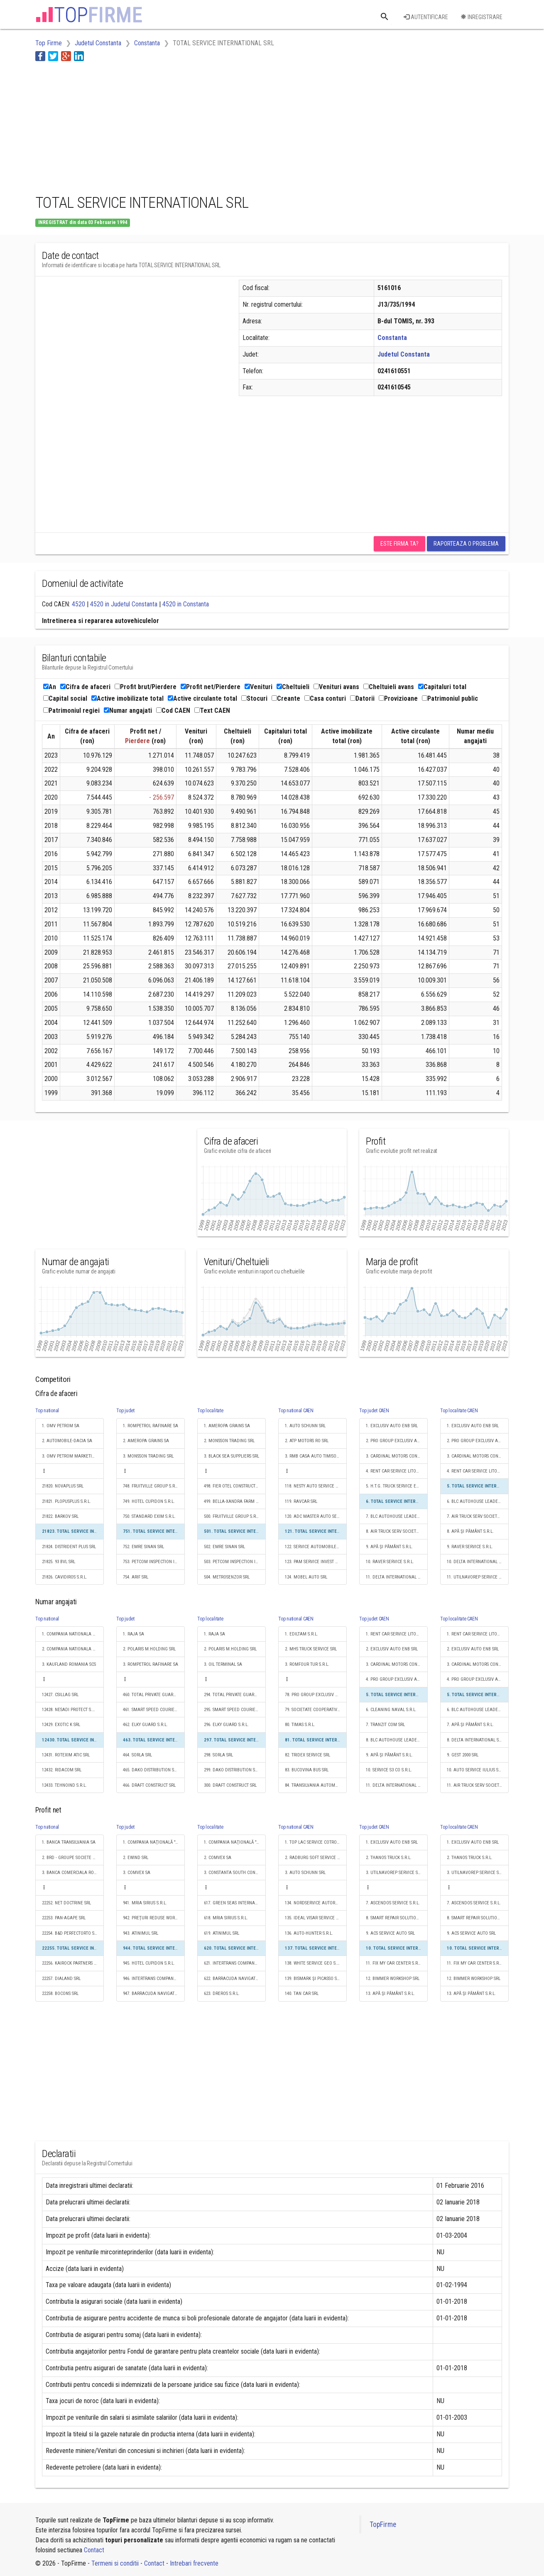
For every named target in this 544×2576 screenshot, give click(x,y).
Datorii (362, 698)
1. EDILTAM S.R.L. (301, 1634)
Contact (94, 2550)
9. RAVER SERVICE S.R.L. (470, 1546)
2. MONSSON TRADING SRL (229, 1440)
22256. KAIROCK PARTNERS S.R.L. (73, 1963)
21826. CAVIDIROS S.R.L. (64, 1577)
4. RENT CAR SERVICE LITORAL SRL (397, 1471)
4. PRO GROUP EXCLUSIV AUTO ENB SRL (397, 1679)
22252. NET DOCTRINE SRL (66, 1903)
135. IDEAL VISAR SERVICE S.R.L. (315, 1918)
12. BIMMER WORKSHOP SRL (392, 1978)
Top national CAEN (296, 1411)
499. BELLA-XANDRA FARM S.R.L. (235, 1501)
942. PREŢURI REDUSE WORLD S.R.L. (154, 1918)
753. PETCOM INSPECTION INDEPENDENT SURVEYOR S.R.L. (154, 1561)
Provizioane (398, 698)
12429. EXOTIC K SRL (61, 1724)
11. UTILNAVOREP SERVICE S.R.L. (478, 1577)
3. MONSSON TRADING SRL (148, 1456)
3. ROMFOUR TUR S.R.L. (307, 1664)
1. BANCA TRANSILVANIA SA (69, 1842)
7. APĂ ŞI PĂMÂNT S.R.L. (470, 1724)
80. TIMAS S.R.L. (300, 1724)
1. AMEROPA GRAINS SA (227, 1425)
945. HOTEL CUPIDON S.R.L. (149, 1963)
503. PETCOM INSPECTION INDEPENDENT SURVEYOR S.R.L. (235, 1561)
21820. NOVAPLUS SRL (62, 1486)
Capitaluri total (442, 687)
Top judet (125, 1411)
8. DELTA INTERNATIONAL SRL (475, 1740)
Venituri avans (336, 687)
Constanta (392, 338)
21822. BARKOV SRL (60, 1516)
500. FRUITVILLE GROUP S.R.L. (232, 1516)
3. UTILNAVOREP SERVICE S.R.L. (396, 1872)
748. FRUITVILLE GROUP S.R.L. (151, 1486)
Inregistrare (481, 17)
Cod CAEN (173, 710)
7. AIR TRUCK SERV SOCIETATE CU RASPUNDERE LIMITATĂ (478, 1516)
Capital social (65, 698)
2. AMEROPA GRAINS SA (146, 1440)
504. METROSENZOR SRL (227, 1577)
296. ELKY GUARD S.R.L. (226, 1724)
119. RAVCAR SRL (301, 1501)
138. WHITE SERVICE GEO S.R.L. (314, 1963)
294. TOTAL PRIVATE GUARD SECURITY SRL (235, 1694)
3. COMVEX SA (136, 1872)
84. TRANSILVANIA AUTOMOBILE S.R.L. (316, 1785)
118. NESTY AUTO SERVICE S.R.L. (315, 1486)
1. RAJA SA (133, 1634)
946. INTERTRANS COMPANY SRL (153, 1978)
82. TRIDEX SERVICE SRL (307, 1755)
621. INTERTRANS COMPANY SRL (234, 1963)
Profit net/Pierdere (210, 687)
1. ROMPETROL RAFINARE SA (150, 1425)
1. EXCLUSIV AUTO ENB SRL (392, 1425)
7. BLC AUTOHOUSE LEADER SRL (396, 1516)
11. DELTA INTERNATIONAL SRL (395, 1577)
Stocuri (254, 698)
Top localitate (210, 1411)
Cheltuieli (293, 687)
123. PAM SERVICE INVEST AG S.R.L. (316, 1561)
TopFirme (383, 2524)
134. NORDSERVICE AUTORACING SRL (316, 1903)
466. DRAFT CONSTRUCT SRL (149, 1785)
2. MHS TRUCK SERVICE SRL (311, 1649)
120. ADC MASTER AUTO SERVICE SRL (316, 1516)
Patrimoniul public (450, 698)
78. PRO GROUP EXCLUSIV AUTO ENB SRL (316, 1694)
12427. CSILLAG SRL (60, 1694)
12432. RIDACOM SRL (61, 1770)
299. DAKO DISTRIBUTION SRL (232, 1770)
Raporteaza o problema (466, 543)
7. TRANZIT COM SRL (385, 1724)
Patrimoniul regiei (71, 710)
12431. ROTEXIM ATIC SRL (66, 1755)
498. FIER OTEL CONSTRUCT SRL (233, 1486)
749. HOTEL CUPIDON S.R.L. (149, 1501)
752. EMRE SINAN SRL (143, 1546)
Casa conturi (325, 698)
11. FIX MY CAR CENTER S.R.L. (394, 1963)
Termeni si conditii (115, 2563)
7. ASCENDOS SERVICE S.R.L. (393, 1903)
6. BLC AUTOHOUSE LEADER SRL (477, 1501)
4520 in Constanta (185, 604)
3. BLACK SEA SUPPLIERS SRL (231, 1456)
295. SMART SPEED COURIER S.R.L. (235, 1709)
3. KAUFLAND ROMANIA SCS (69, 1664)
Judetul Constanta (403, 354)
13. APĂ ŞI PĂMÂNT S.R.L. (390, 1993)
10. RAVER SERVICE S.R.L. (390, 1561)
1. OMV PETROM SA (60, 1425)
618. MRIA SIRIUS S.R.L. (226, 1918)
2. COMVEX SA (217, 1857)
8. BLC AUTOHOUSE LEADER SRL (396, 1740)
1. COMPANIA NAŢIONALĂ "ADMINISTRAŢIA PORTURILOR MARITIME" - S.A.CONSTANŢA (154, 1842)
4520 (78, 604)
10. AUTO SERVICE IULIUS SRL (475, 1770)
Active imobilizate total (127, 698)
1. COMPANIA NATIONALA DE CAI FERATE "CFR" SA (73, 1634)
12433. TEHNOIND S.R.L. (64, 1785)
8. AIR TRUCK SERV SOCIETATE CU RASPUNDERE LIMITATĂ (397, 1531)
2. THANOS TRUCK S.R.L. (389, 1857)
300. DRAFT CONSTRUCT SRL (230, 1785)
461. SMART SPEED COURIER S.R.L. (154, 1709)
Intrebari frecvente (194, 2563)
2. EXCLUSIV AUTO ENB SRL (392, 1649)
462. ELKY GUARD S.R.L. (145, 1724)
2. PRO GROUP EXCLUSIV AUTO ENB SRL (397, 1440)
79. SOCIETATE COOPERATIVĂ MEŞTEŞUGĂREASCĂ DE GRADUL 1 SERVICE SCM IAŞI (316, 1709)
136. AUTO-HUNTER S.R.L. (309, 1933)
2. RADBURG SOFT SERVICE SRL (314, 1857)
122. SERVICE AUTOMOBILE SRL (314, 1546)
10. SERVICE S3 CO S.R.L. (389, 1770)
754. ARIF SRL (135, 1577)
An (49, 687)
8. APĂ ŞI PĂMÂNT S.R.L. (470, 1531)
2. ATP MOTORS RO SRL (306, 1440)
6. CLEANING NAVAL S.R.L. (391, 1709)
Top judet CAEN (374, 1411)
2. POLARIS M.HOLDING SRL (149, 1649)
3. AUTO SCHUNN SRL (305, 1872)
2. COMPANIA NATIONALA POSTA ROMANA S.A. (73, 1649)
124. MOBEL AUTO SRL (306, 1577)
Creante (286, 698)
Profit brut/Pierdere (145, 687)
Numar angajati (128, 710)
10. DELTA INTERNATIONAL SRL (476, 1561)
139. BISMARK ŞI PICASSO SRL (313, 1978)
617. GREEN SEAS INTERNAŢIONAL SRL (235, 1903)
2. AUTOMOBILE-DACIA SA (67, 1440)
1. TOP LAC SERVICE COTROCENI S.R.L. (316, 1842)
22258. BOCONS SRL (60, 1993)
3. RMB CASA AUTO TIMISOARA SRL (316, 1456)
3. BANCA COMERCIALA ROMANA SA (73, 1872)
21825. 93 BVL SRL (58, 1561)
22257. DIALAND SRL (61, 1978)
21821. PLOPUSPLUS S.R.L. (66, 1501)
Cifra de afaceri (85, 687)
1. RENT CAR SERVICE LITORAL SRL (397, 1634)
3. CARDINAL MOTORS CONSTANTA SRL (397, 1456)
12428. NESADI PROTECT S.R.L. (70, 1709)
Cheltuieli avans (388, 687)
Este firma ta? (399, 543)
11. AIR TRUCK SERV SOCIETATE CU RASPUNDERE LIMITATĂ (478, 1785)
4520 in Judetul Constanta (123, 604)
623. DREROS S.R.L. (222, 1993)
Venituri (258, 687)
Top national (47, 1411)
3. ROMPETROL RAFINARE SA (150, 1664)
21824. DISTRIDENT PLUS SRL (69, 1546)
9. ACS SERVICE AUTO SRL (390, 1933)
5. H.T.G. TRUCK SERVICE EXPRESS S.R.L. (397, 1486)
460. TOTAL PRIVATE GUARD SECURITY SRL (154, 1694)
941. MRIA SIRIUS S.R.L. (145, 1903)
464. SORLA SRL (137, 1755)
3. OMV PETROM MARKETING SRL (73, 1456)
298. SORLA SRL (218, 1755)
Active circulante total (202, 698)
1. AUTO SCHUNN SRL (305, 1425)
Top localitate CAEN (459, 1411)
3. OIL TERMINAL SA (223, 1664)
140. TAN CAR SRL (302, 1993)
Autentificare (426, 17)
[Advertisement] (186, 126)
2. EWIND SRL (135, 1857)
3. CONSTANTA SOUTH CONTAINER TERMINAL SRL (235, 1872)
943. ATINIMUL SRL (140, 1933)
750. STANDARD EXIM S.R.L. (149, 1516)
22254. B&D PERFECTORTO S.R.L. (72, 1933)
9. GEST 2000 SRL (462, 1755)
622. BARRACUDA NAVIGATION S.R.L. (235, 1978)
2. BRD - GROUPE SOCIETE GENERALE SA (73, 1857)
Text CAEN (212, 710)
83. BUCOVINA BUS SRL (306, 1770)
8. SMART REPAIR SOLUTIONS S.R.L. (397, 1918)
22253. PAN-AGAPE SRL (64, 1918)
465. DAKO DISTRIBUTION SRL (151, 1770)
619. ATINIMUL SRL (221, 1933)
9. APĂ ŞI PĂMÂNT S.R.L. (389, 1546)
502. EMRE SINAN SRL (224, 1546)
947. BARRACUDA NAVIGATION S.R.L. (154, 1993)
